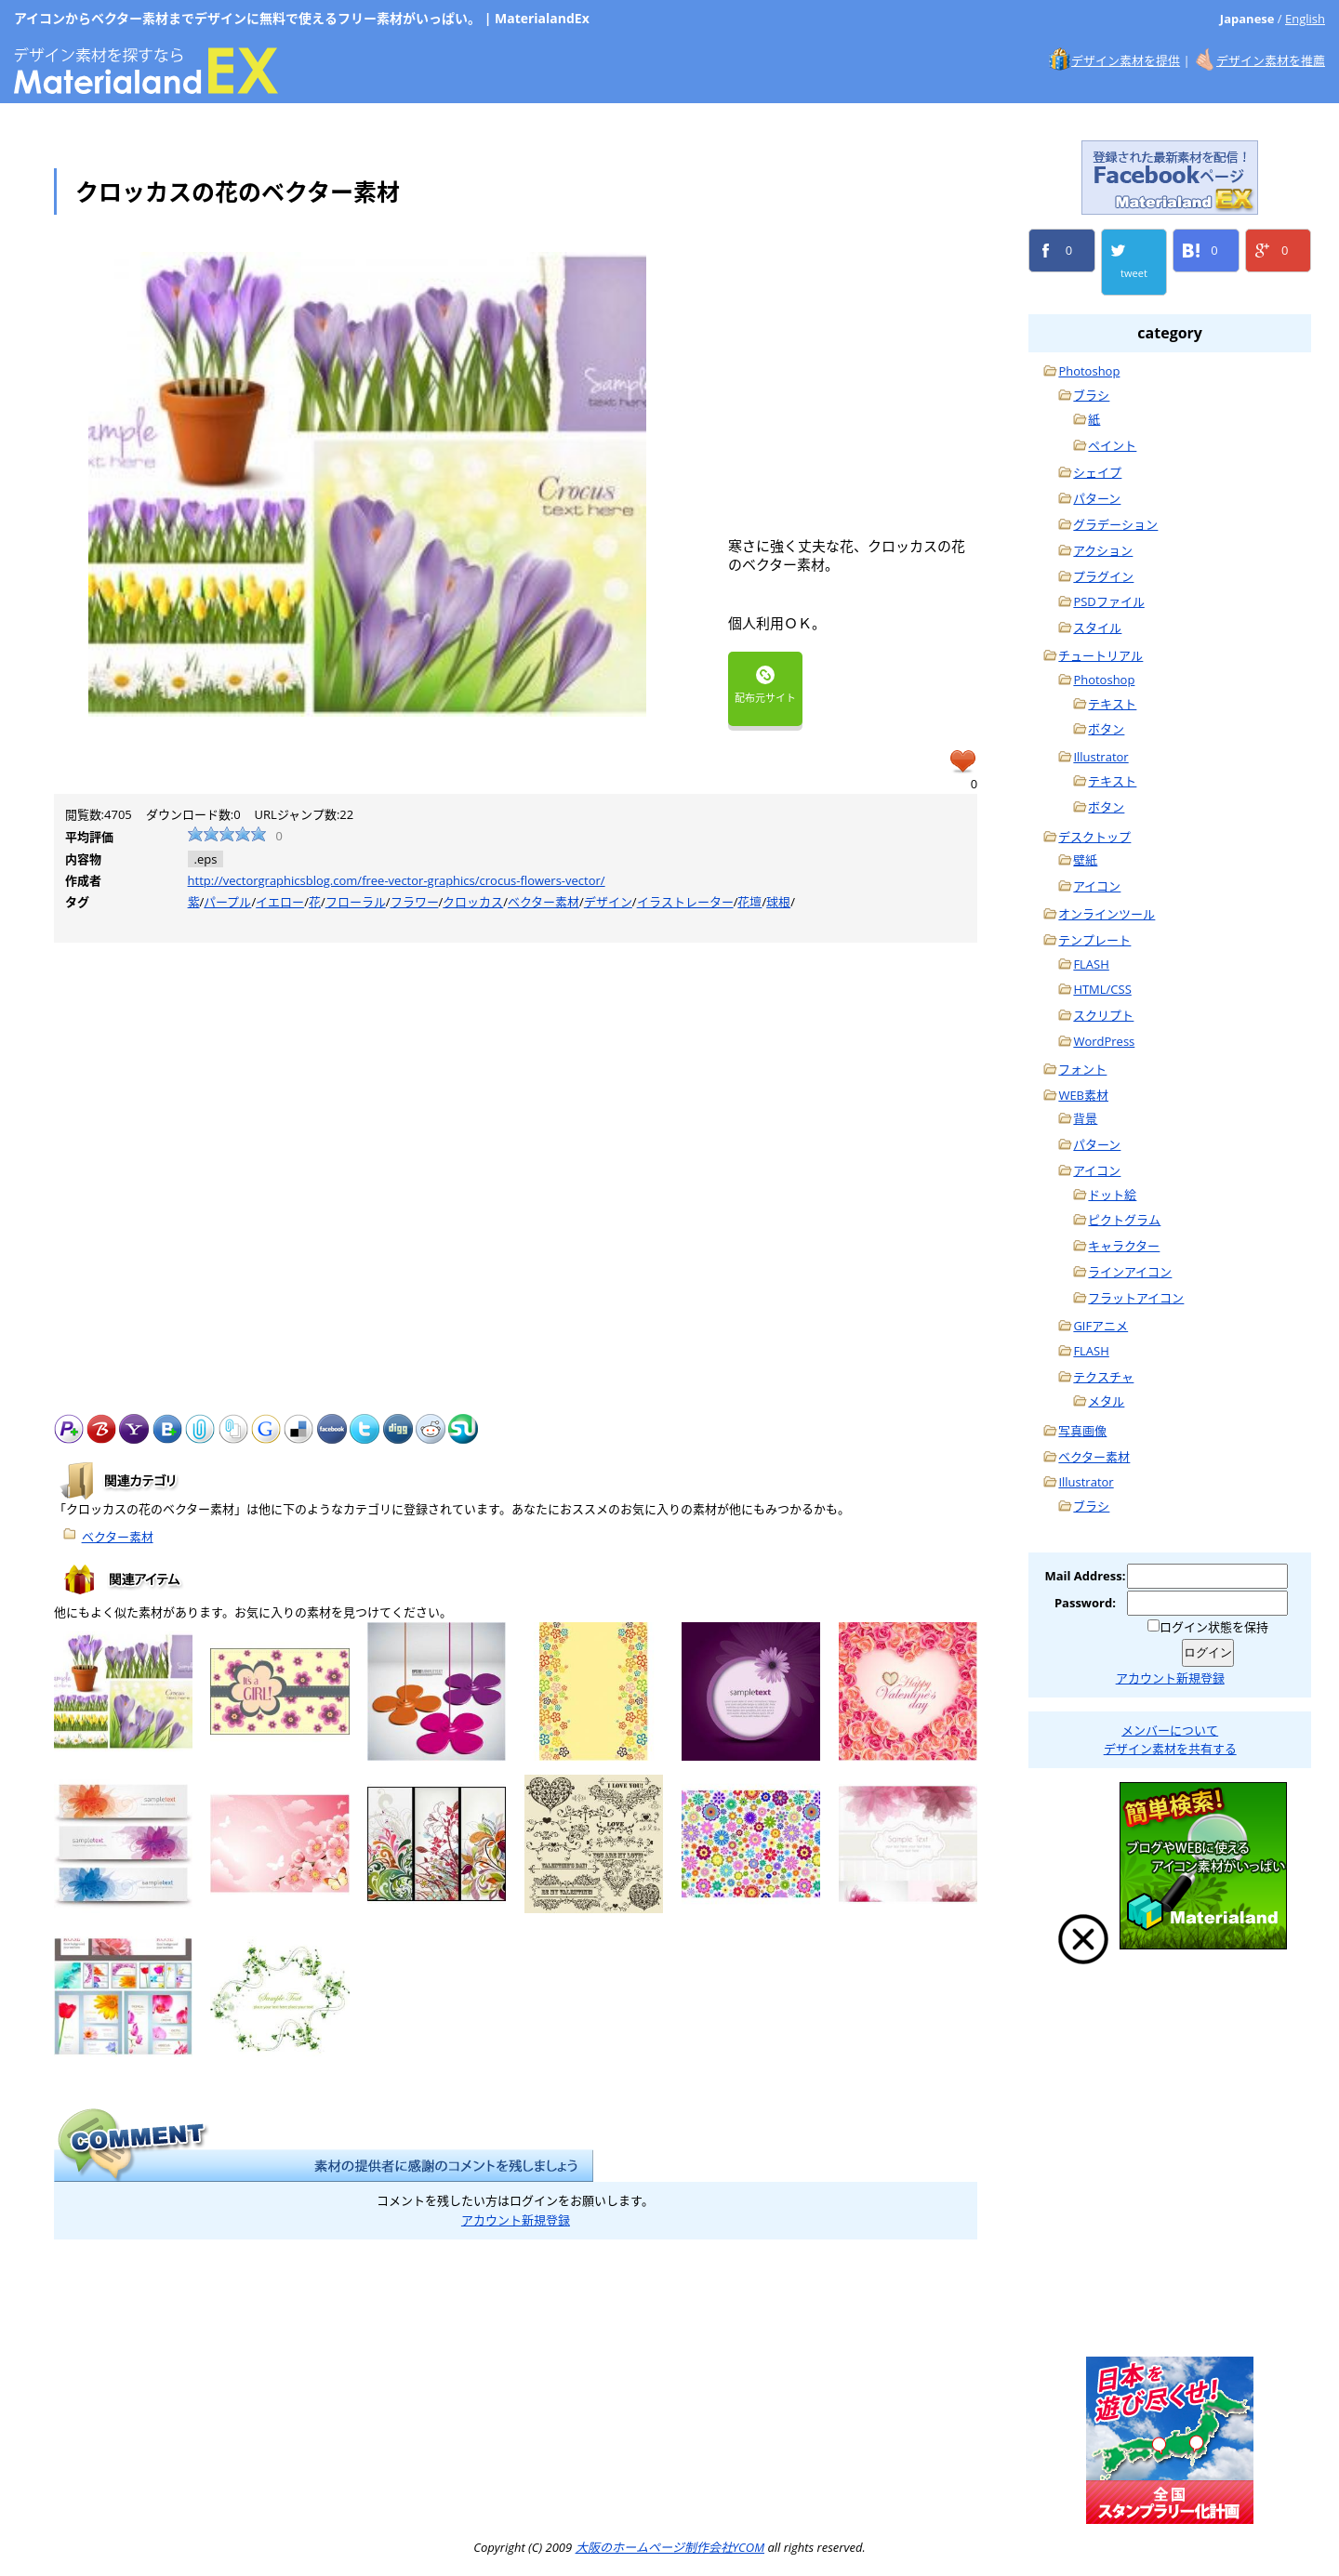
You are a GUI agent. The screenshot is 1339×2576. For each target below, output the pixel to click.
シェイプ (1097, 472)
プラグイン (1103, 576)
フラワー (415, 901)
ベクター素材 (543, 901)
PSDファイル (1108, 601)
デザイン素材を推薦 (1270, 60)
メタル (1106, 1401)
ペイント (1112, 445)
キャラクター (1124, 1245)
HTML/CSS (1102, 989)
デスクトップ (1094, 836)
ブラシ (1091, 395)
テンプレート (1094, 939)
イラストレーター (685, 901)
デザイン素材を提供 (1125, 60)
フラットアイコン (1136, 1297)
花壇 (749, 901)
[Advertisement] (884, 382)
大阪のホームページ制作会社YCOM (1169, 2253)
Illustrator (1100, 756)
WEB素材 (1083, 1095)
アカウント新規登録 (515, 2220)
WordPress (1103, 1041)
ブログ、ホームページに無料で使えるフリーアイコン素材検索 (1203, 1865)
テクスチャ (1103, 1376)
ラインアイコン (1130, 1271)
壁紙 (1085, 860)
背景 (1085, 1118)
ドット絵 (1112, 1194)
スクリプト (1103, 1015)
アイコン (1096, 886)
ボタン (1106, 728)
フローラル (355, 901)
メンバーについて (1169, 1730)
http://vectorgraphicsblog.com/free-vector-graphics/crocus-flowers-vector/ (396, 880)
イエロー (280, 901)
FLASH (1090, 964)
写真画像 (1082, 1430)
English (1305, 18)
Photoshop (1089, 371)
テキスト (1112, 703)
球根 (778, 901)
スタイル (1097, 627)
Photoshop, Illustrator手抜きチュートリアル (1169, 2066)
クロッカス (473, 901)
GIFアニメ (1100, 1325)
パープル (227, 901)
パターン (1096, 498)
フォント (1082, 1069)
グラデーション (1115, 524)
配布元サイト (765, 685)
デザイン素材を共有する (1170, 1748)
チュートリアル (1100, 655)
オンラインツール (1106, 913)
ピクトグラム (1124, 1219)
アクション (1103, 550)
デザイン (608, 901)
